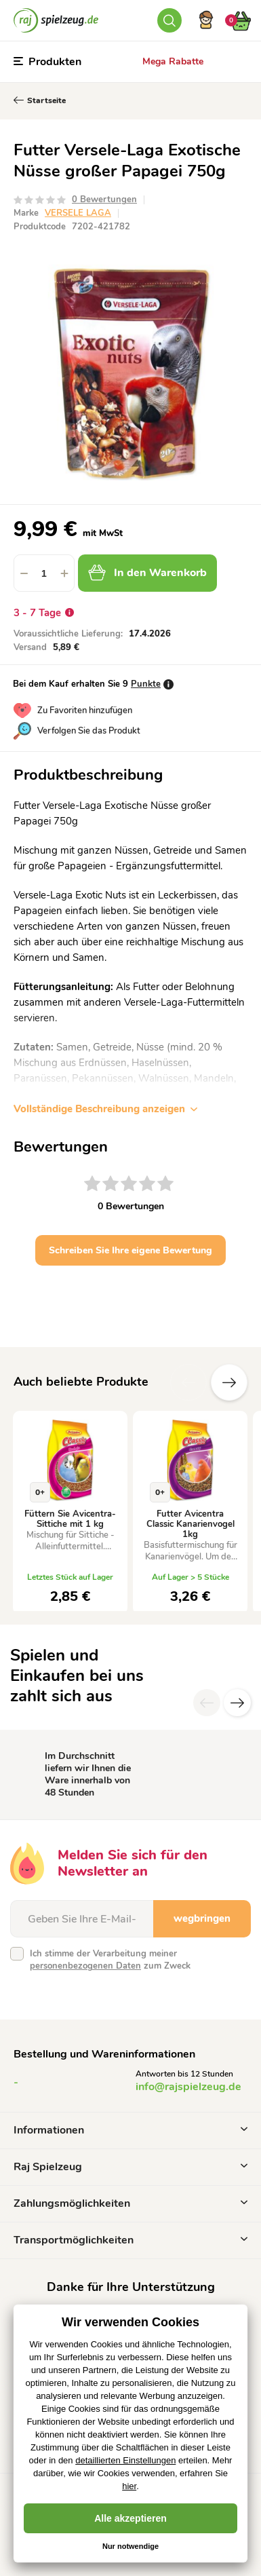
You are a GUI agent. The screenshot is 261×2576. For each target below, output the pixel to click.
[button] (64, 573)
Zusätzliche (229, 1382)
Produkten (47, 61)
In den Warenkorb (147, 573)
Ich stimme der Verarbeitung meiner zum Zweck (110, 1960)
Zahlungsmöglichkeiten (130, 2203)
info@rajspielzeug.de (188, 2086)
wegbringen (202, 1918)
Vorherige (188, 1382)
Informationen (130, 2130)
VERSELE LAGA (78, 213)
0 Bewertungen (104, 199)
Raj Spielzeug (130, 2166)
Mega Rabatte (172, 61)
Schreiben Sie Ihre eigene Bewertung (130, 1250)
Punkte (146, 684)
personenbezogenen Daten (85, 1966)
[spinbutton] (44, 573)
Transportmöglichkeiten (130, 2240)
